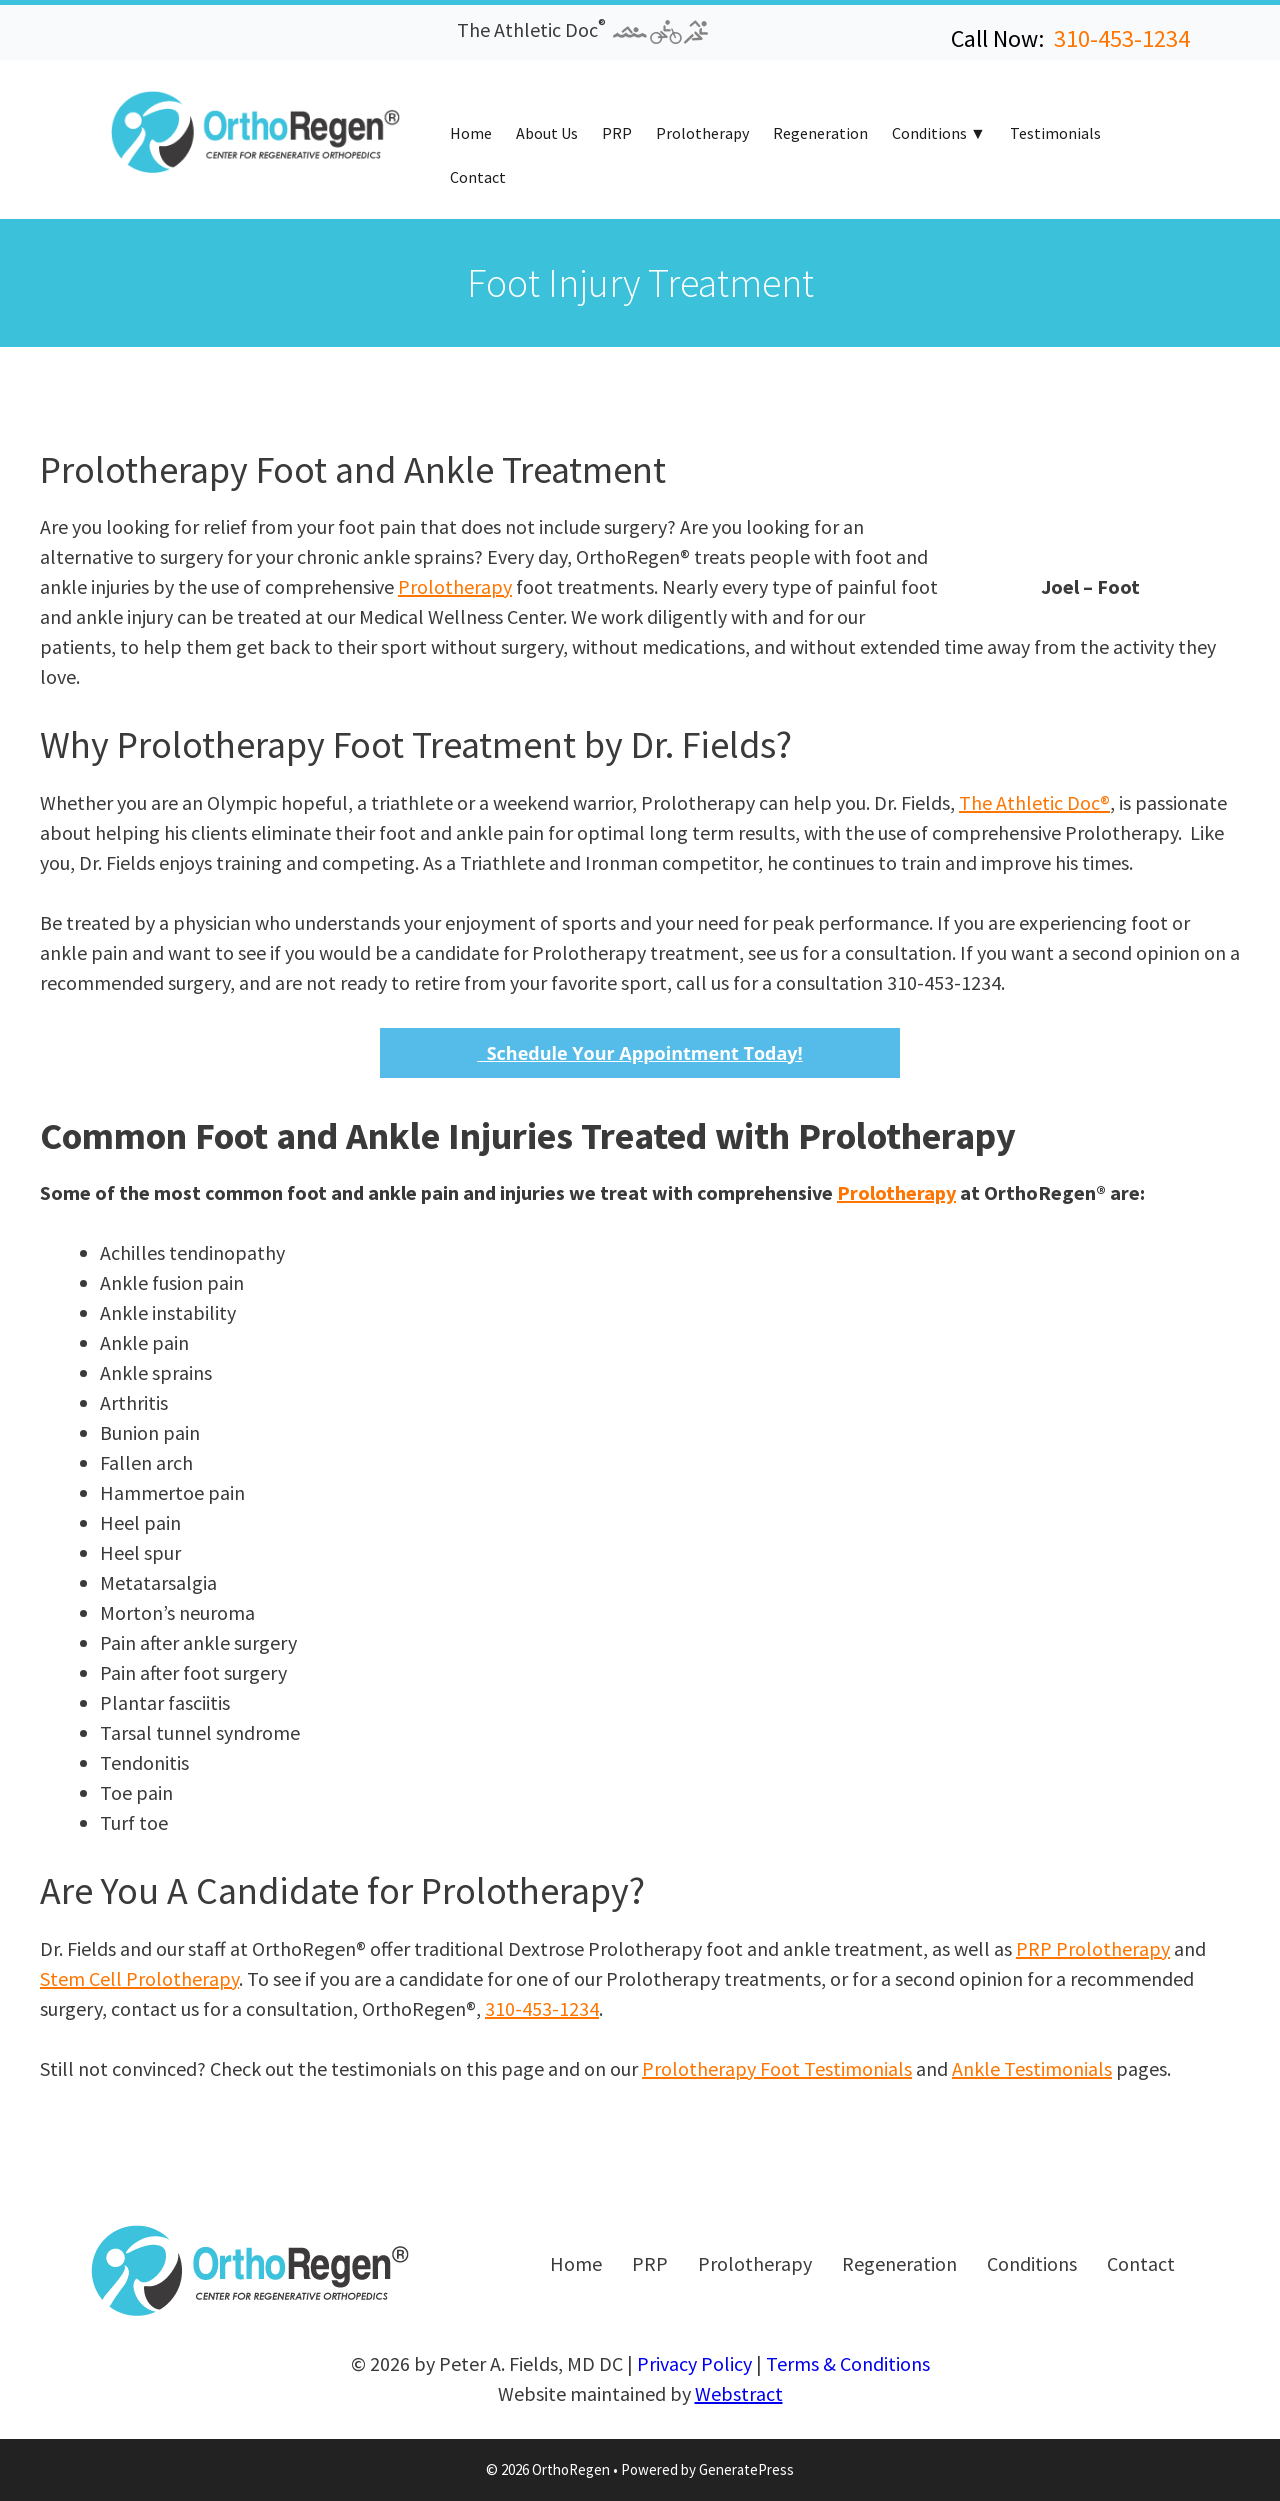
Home (471, 133)
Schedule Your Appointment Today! (639, 1053)
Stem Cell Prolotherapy (139, 1978)
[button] (107, 37)
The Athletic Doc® (1034, 802)
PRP (617, 133)
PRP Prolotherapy (1093, 1948)
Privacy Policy (694, 2363)
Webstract (739, 2393)
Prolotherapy (702, 133)
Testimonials (1055, 133)
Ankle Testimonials (1032, 2068)
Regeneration (820, 133)
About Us (547, 133)
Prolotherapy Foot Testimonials (777, 2068)
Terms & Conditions (848, 2363)
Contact (478, 177)
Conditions (929, 133)
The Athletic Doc (582, 29)
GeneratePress (746, 2469)
